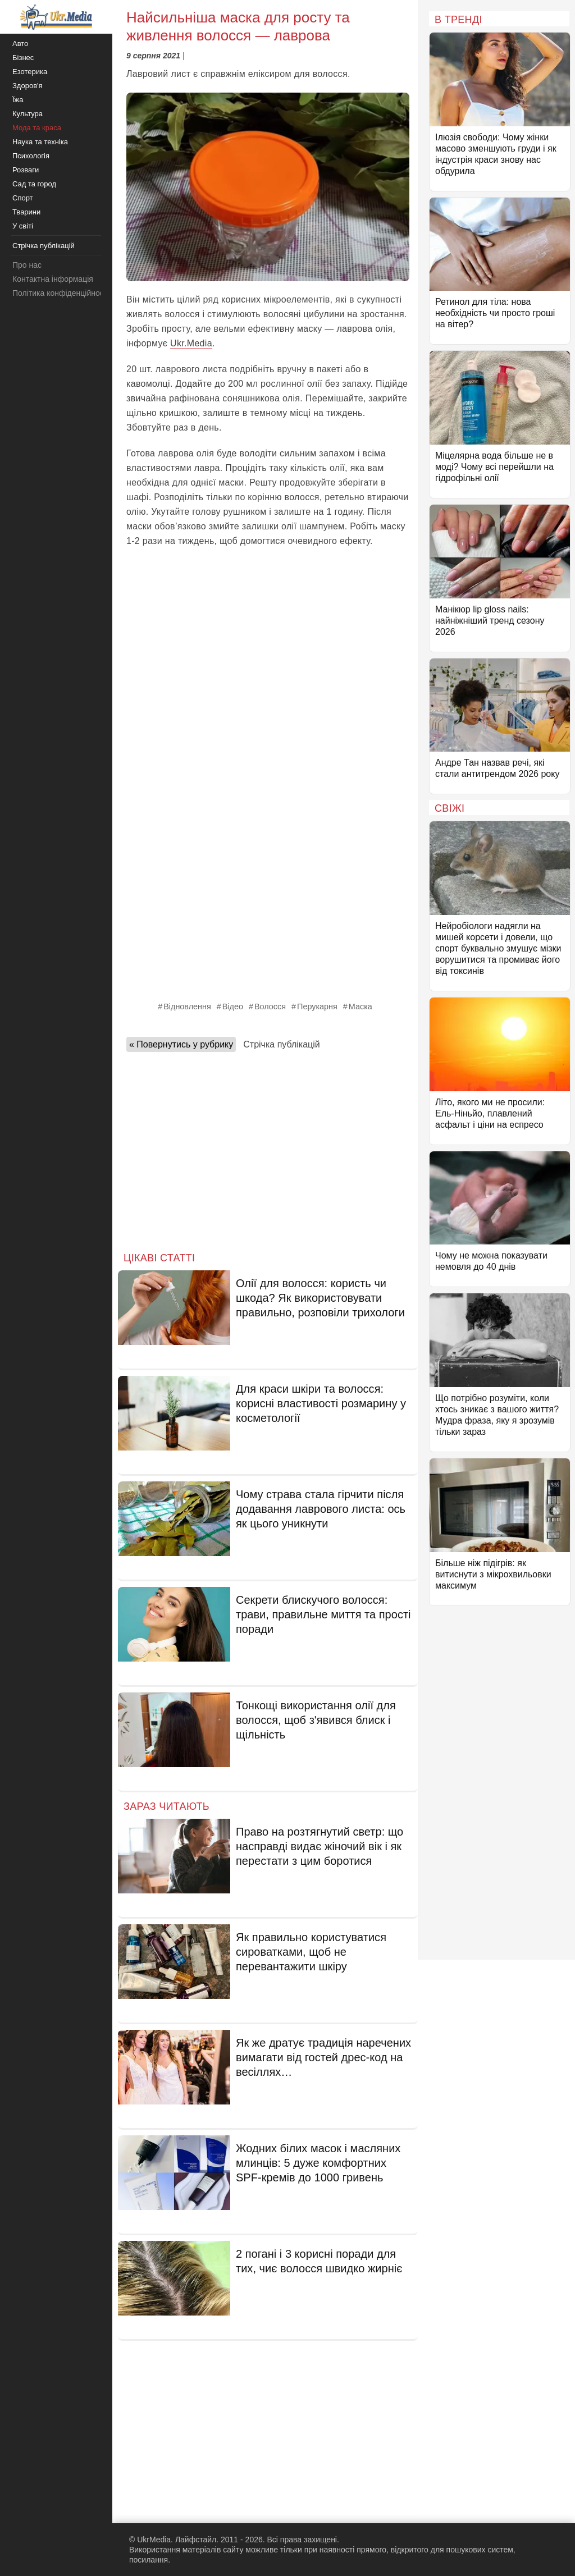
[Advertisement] (267, 638)
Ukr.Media (191, 343)
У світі (22, 226)
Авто (20, 43)
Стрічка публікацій (281, 1044)
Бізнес (23, 57)
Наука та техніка (40, 142)
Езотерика (29, 71)
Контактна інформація (52, 278)
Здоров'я (27, 85)
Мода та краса (36, 127)
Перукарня (317, 1006)
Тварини (26, 212)
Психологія (30, 156)
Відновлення (187, 1006)
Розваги (25, 170)
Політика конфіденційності (60, 293)
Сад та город (34, 184)
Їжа (18, 99)
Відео (232, 1006)
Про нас (27, 264)
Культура (27, 113)
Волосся (270, 1006)
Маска (360, 1006)
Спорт (22, 198)
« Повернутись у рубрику (181, 1044)
